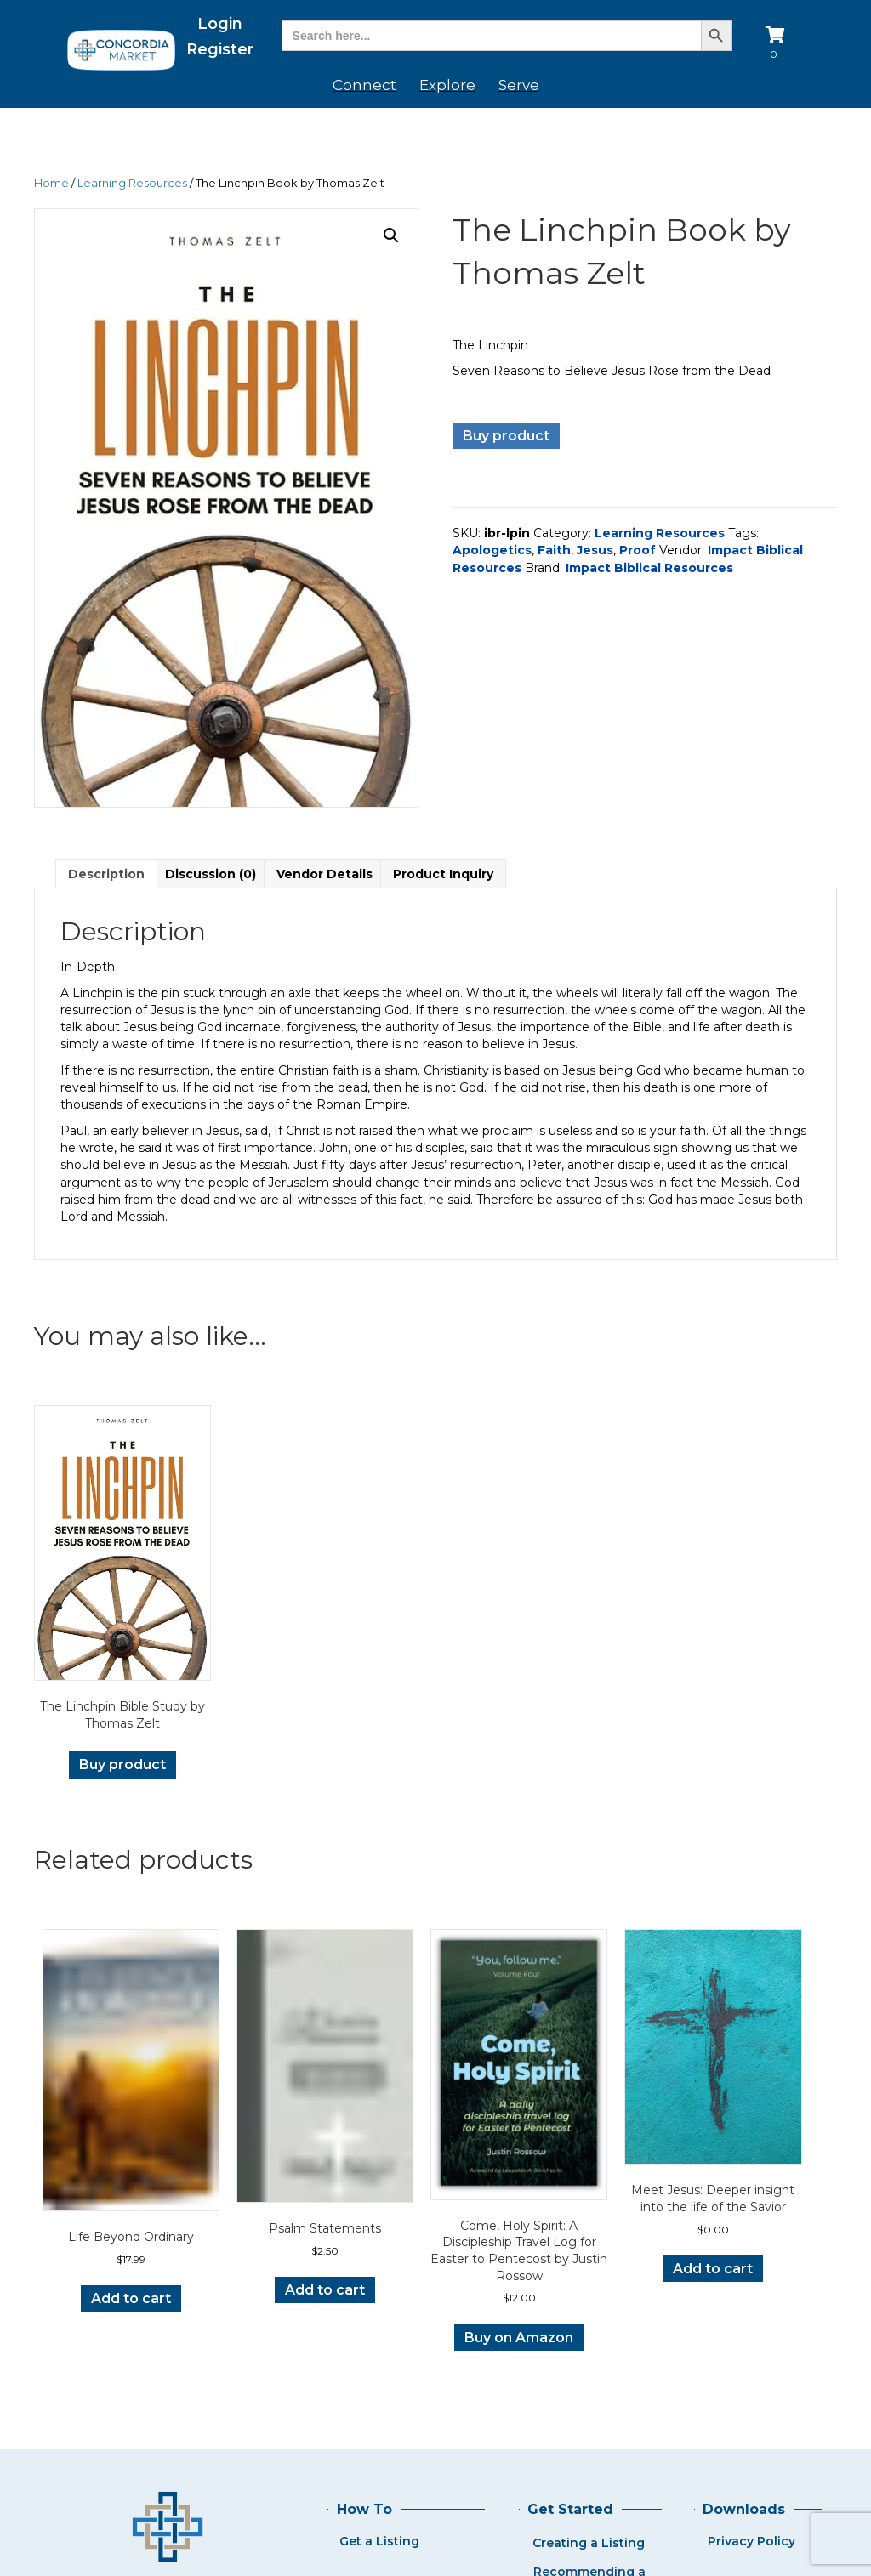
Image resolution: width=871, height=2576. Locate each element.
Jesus (595, 550)
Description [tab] (106, 874)
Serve (518, 85)
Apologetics (492, 550)
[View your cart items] (778, 45)
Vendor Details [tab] (324, 874)
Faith (554, 550)
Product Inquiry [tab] (443, 874)
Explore (447, 85)
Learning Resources (132, 183)
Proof (637, 550)
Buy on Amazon (518, 2337)
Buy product (506, 436)
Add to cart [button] (131, 2298)
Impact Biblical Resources (649, 568)
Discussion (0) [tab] (210, 874)
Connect (364, 85)
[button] (391, 235)
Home (51, 183)
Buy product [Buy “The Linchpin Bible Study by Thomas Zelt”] (122, 1764)
